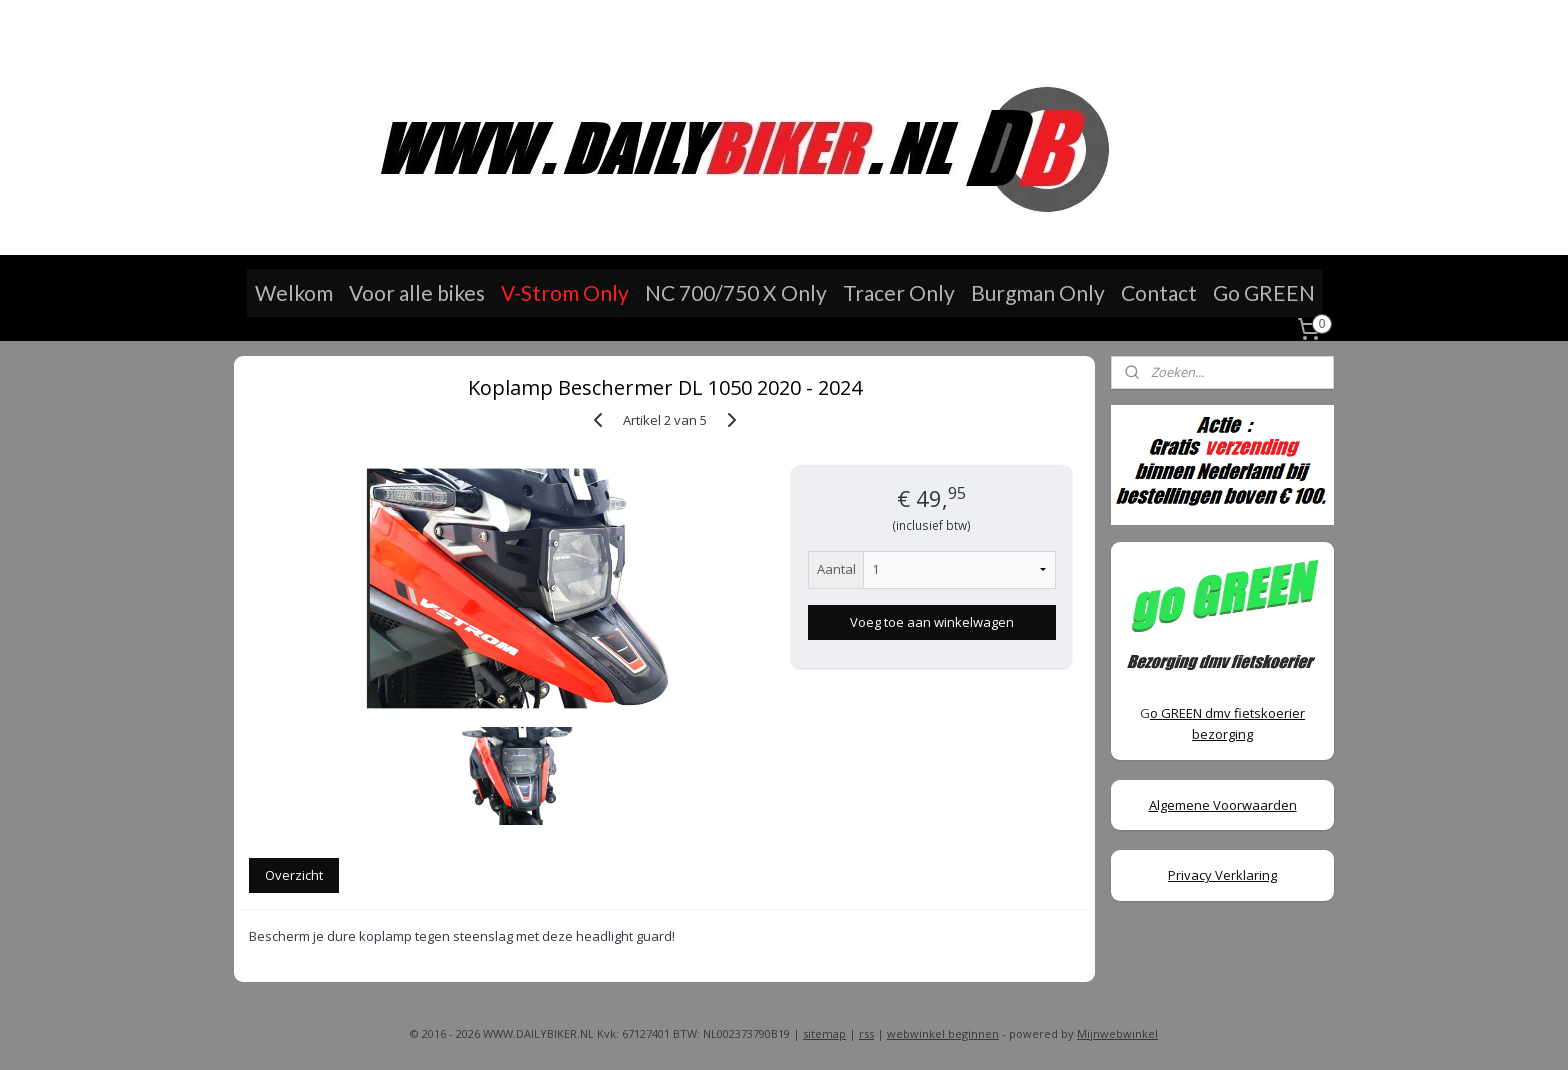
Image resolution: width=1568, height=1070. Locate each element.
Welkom (294, 292)
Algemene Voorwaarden (1223, 805)
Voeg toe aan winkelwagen (931, 622)
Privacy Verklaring (1222, 875)
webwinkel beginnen (943, 1033)
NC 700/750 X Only (736, 292)
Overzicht (294, 875)
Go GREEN (1264, 292)
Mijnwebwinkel (1117, 1033)
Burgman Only (1038, 292)
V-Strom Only (565, 292)
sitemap (824, 1033)
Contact (1159, 292)
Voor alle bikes (417, 292)
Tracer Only (899, 292)
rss (866, 1033)
